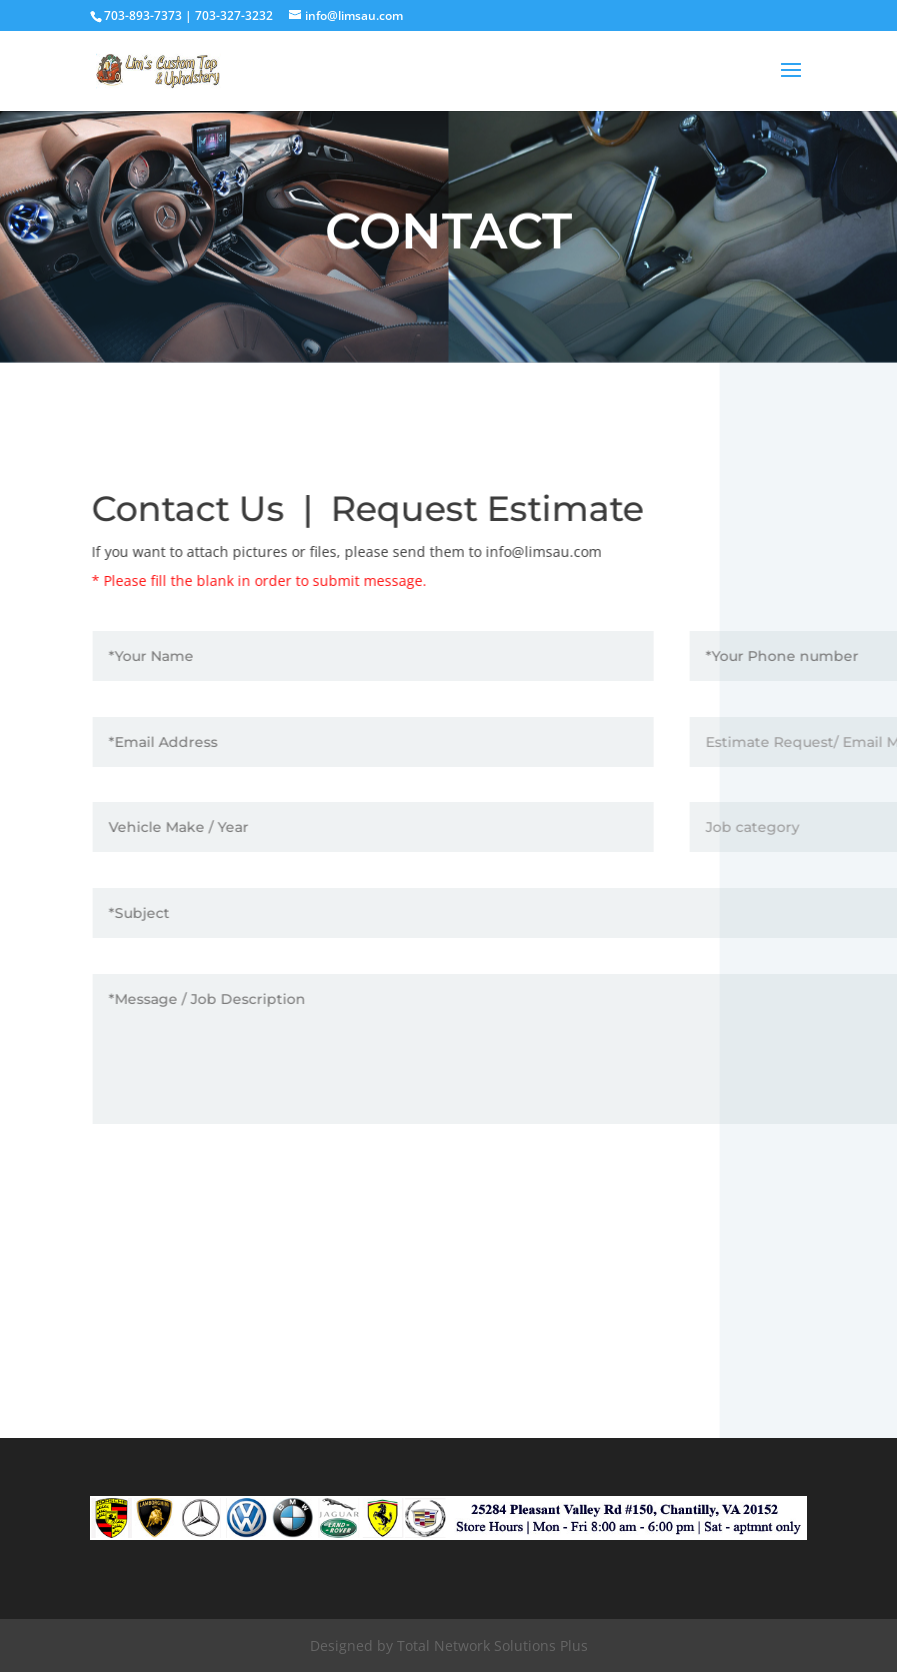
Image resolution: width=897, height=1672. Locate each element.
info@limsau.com (550, 551)
